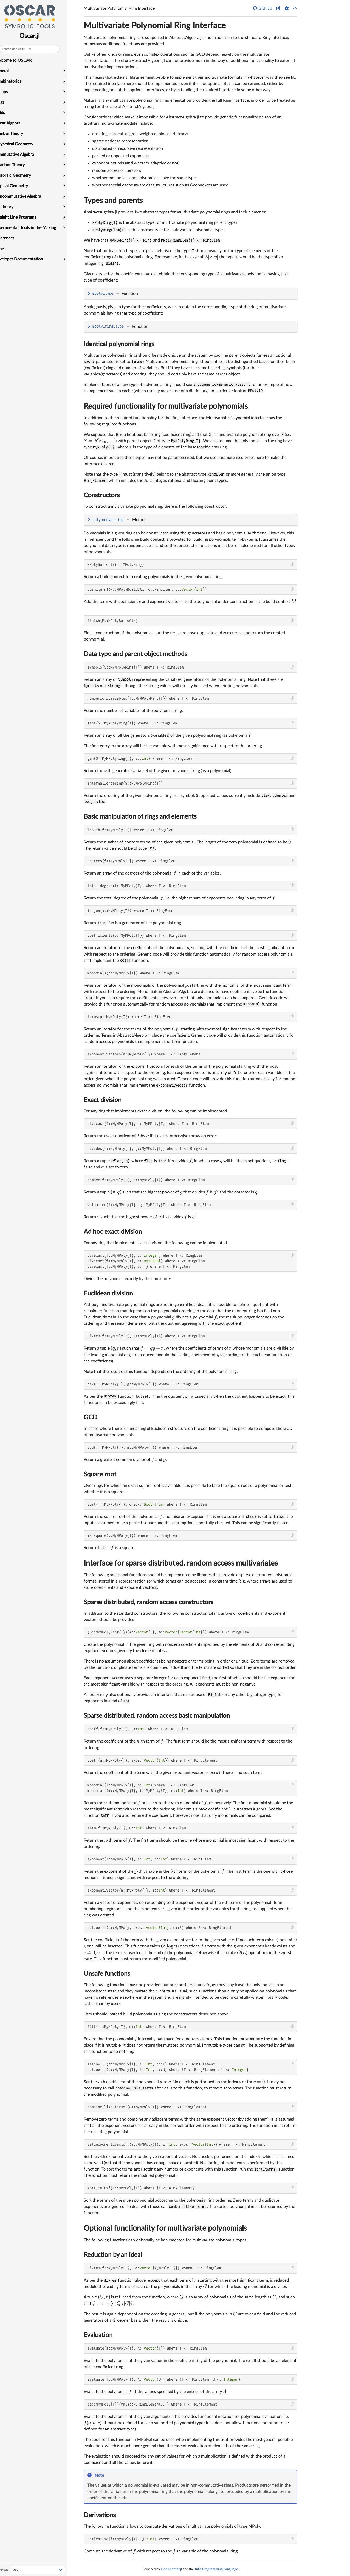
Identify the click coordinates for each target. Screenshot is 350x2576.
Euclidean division (108, 1293)
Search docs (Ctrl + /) (24, 48)
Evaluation (98, 2335)
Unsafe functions (107, 1974)
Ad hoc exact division (113, 1232)
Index (7, 249)
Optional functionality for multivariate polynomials (165, 2228)
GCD (90, 1417)
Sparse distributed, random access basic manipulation (157, 1716)
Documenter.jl (171, 2569)
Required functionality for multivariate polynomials (166, 406)
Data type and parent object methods (135, 654)
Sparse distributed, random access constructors (148, 1602)
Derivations (100, 2515)
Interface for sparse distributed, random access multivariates (181, 1563)
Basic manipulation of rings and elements (140, 817)
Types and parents (113, 200)
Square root (100, 1474)
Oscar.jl (37, 36)
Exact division (102, 1100)
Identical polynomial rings (119, 344)
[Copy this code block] (292, 564)
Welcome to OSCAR (20, 60)
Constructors (102, 495)
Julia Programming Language (216, 2569)
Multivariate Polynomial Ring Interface (155, 25)
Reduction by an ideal (113, 2255)
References (12, 238)
